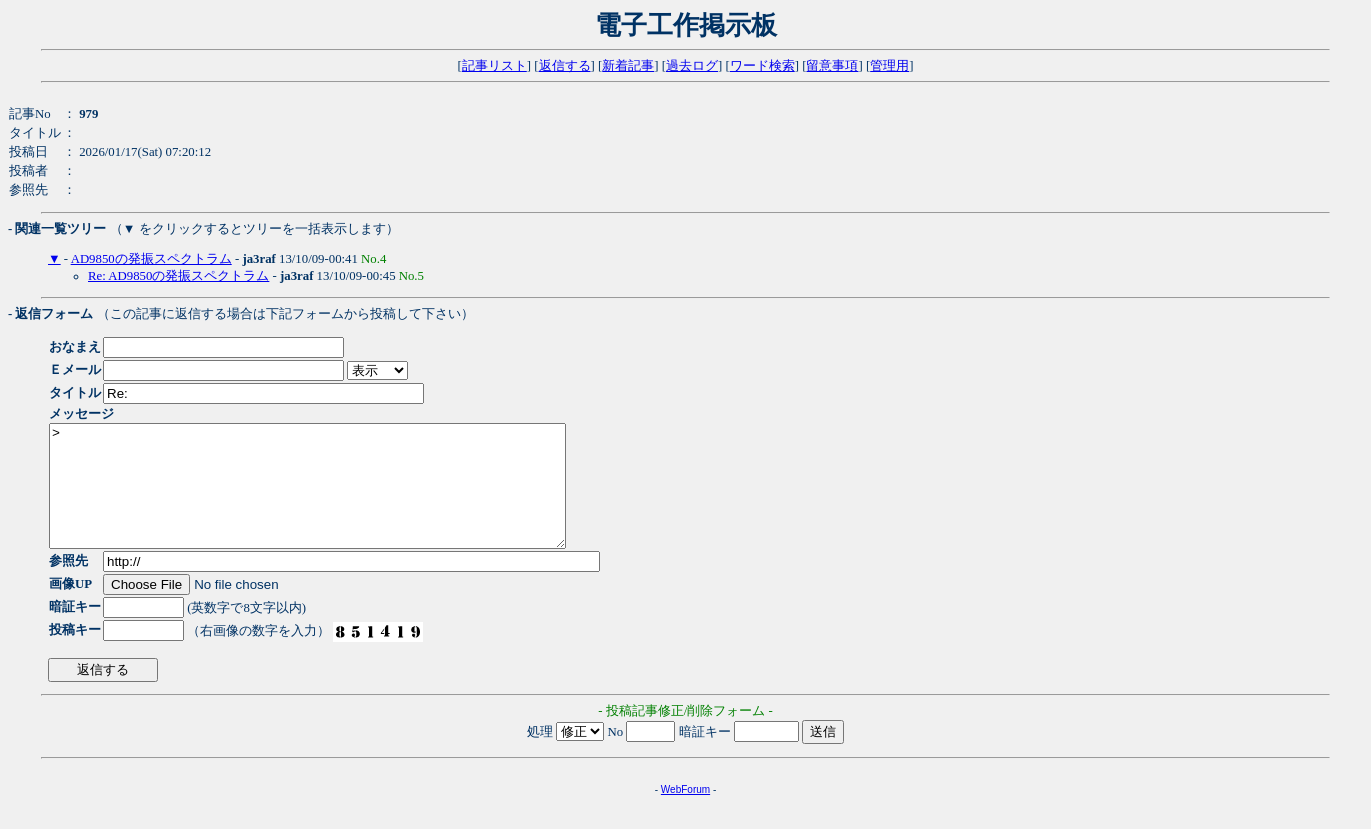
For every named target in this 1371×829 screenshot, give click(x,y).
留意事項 (832, 66)
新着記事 (628, 66)
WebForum (685, 813)
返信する (565, 66)
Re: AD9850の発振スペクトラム (178, 276)
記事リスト (494, 66)
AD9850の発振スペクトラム (151, 259)
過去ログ (692, 66)
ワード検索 (762, 66)
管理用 (889, 66)
